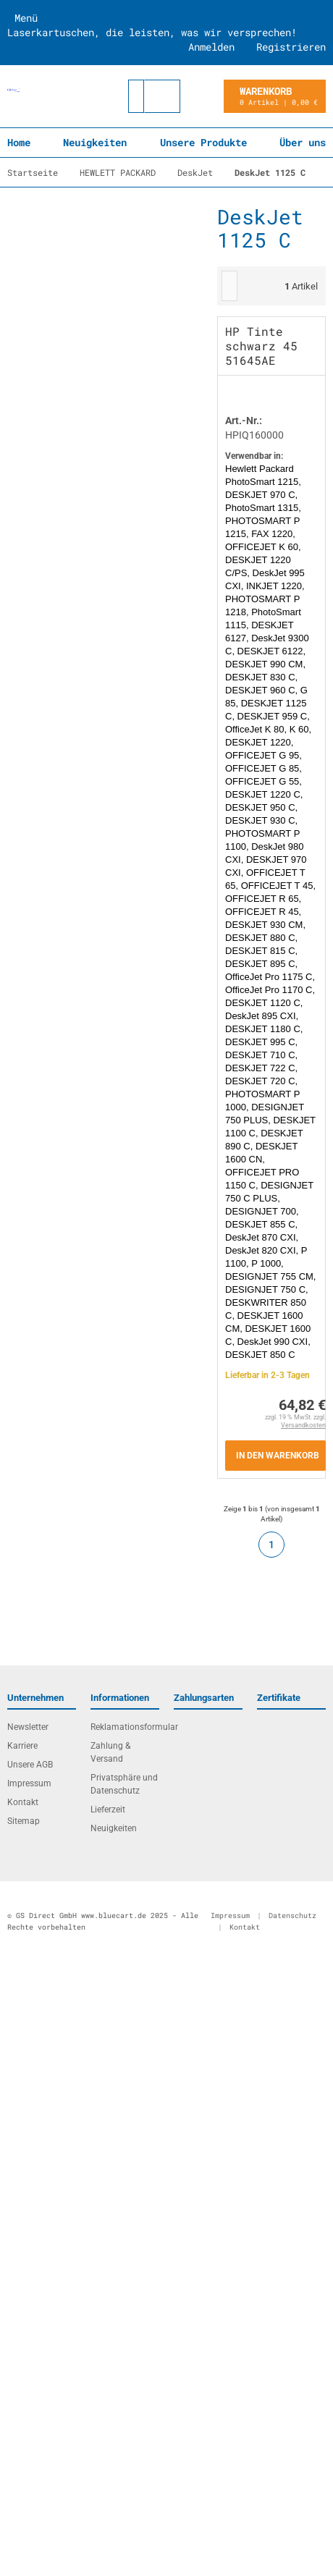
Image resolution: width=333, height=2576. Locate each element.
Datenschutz (292, 1915)
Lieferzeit (107, 1809)
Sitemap (23, 1821)
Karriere (22, 1746)
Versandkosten (303, 1425)
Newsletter (28, 1727)
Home (18, 142)
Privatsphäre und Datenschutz (124, 1784)
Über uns (302, 142)
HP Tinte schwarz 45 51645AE (261, 346)
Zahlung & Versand (110, 1752)
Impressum (29, 1783)
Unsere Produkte (203, 142)
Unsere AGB (30, 1765)
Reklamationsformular (124, 1727)
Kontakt (22, 1802)
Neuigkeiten (95, 142)
